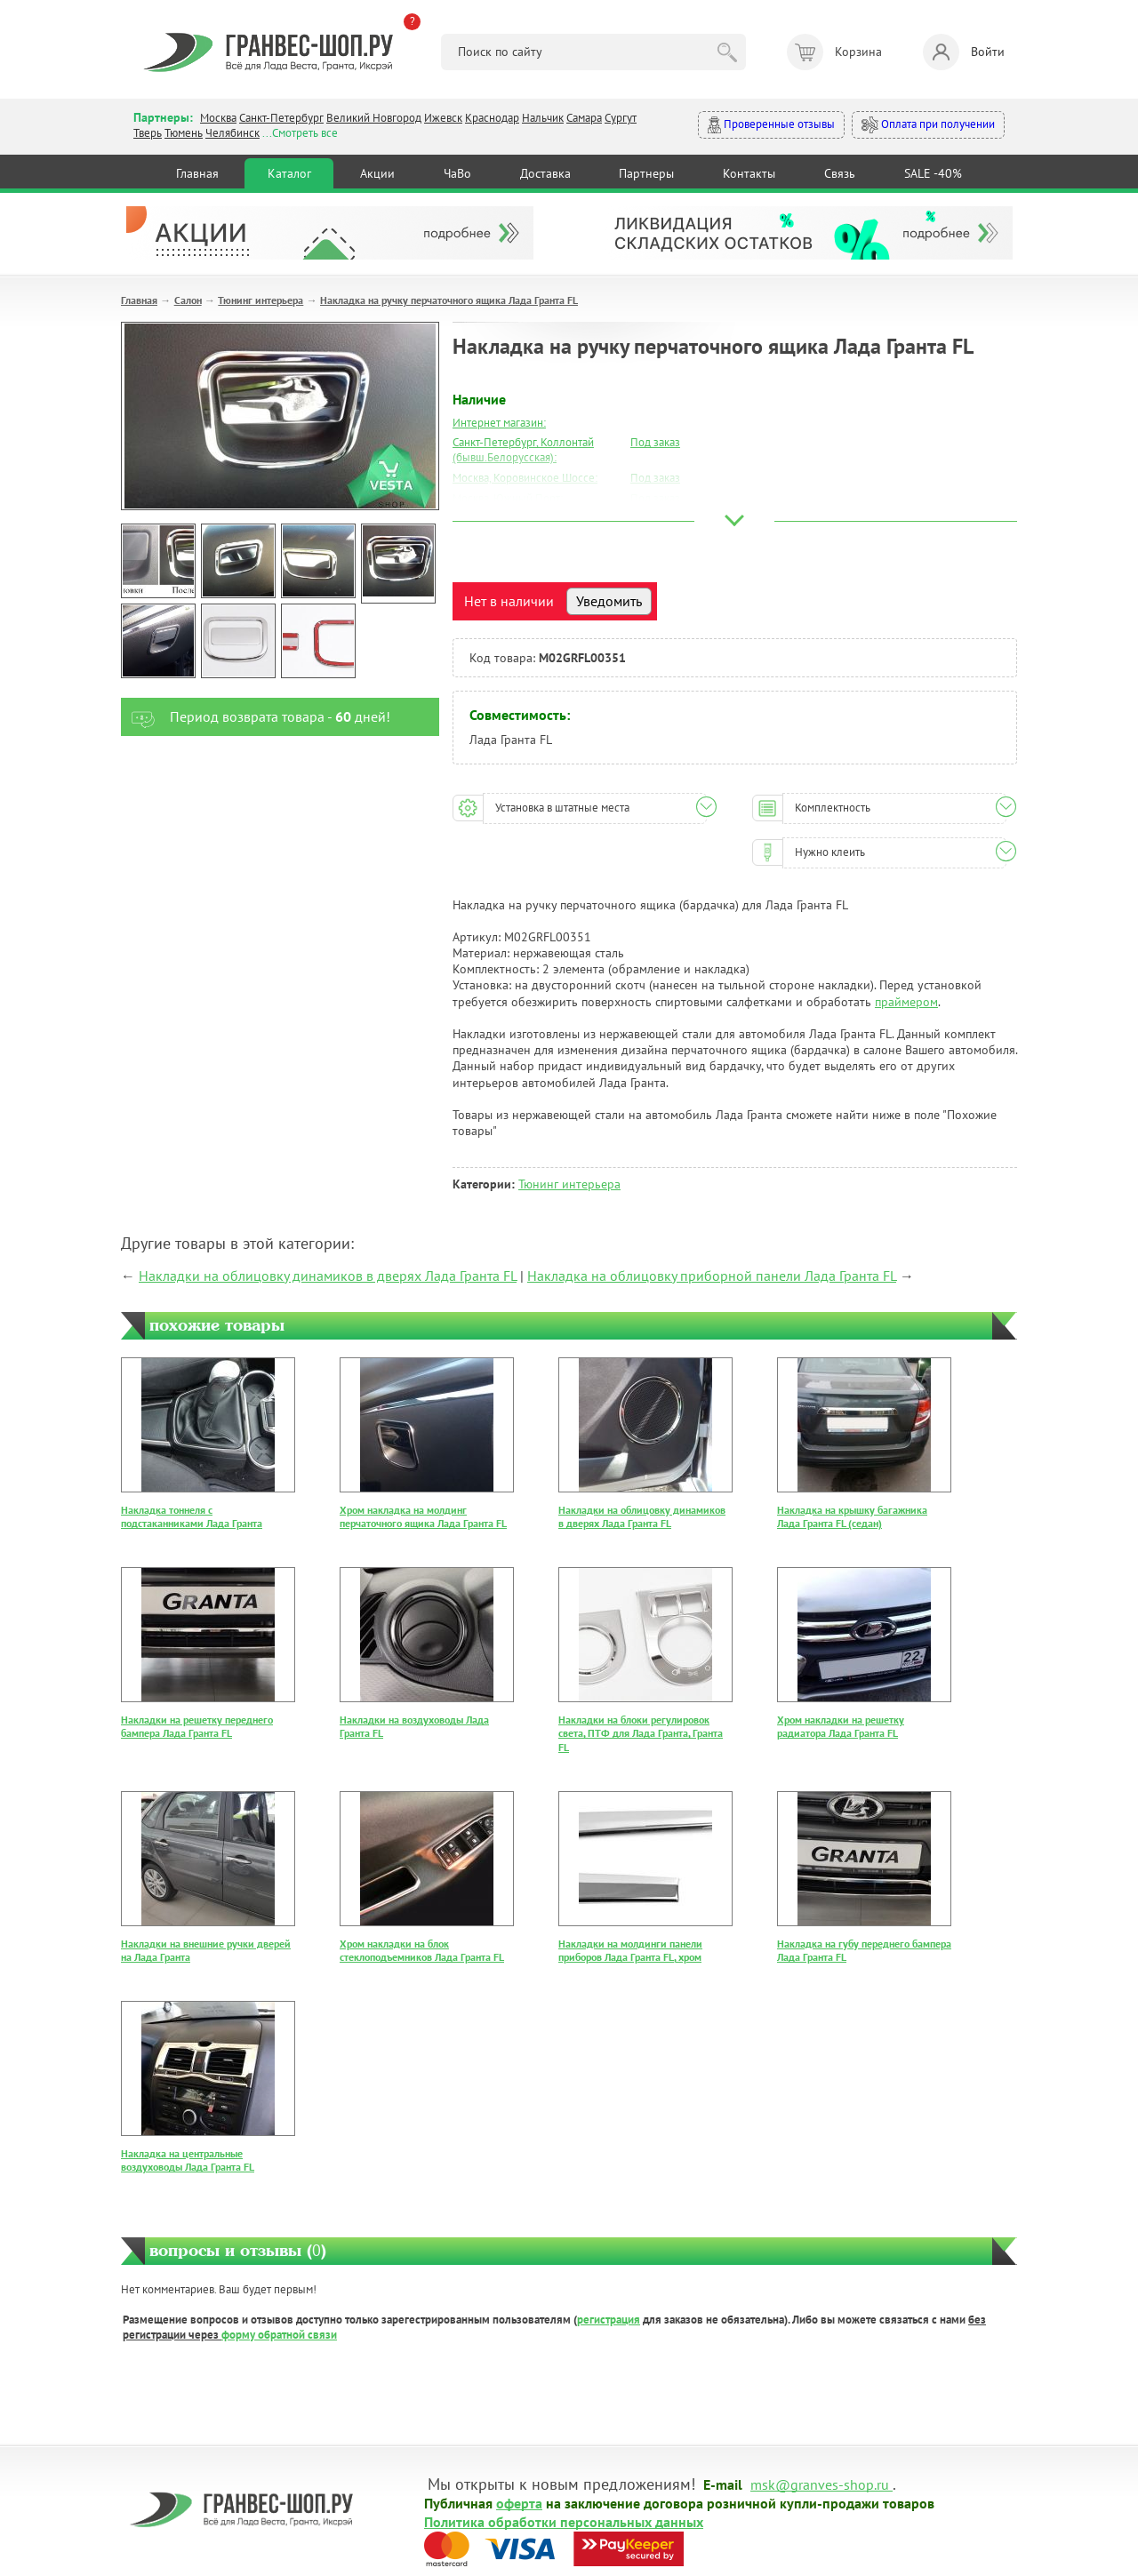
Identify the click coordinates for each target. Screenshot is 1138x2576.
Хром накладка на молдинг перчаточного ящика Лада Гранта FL (423, 1517)
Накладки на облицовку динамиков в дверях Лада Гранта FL (328, 1275)
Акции (377, 173)
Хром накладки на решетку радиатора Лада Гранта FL (840, 1726)
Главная (197, 173)
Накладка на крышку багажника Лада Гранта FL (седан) (852, 1517)
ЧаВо (457, 173)
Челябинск (232, 132)
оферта (519, 2502)
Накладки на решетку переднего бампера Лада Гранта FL (197, 1726)
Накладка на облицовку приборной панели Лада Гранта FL (711, 1275)
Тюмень (183, 132)
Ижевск (443, 117)
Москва (218, 117)
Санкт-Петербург (281, 117)
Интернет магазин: (499, 422)
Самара (584, 117)
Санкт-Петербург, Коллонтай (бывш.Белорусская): (523, 450)
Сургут (621, 117)
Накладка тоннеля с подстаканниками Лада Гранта (191, 1517)
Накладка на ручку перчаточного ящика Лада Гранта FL (449, 300)
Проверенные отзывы (771, 124)
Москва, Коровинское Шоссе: (525, 477)
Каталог (289, 173)
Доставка (545, 173)
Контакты (749, 173)
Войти (964, 52)
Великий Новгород (373, 117)
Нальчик (543, 117)
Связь (839, 173)
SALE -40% (933, 173)
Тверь (147, 132)
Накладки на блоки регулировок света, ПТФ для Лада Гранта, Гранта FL (640, 1733)
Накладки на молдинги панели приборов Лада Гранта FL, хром (630, 1950)
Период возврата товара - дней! (255, 717)
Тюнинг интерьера (260, 300)
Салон (188, 300)
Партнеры (646, 173)
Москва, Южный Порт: (508, 498)
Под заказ (655, 442)
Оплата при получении (928, 124)
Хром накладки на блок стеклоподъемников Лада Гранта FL (422, 1950)
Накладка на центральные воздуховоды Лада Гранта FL (187, 2160)
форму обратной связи (279, 2334)
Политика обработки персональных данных (563, 2521)
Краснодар (492, 117)
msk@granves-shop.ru (819, 2484)
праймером (906, 1002)
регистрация (608, 2319)
